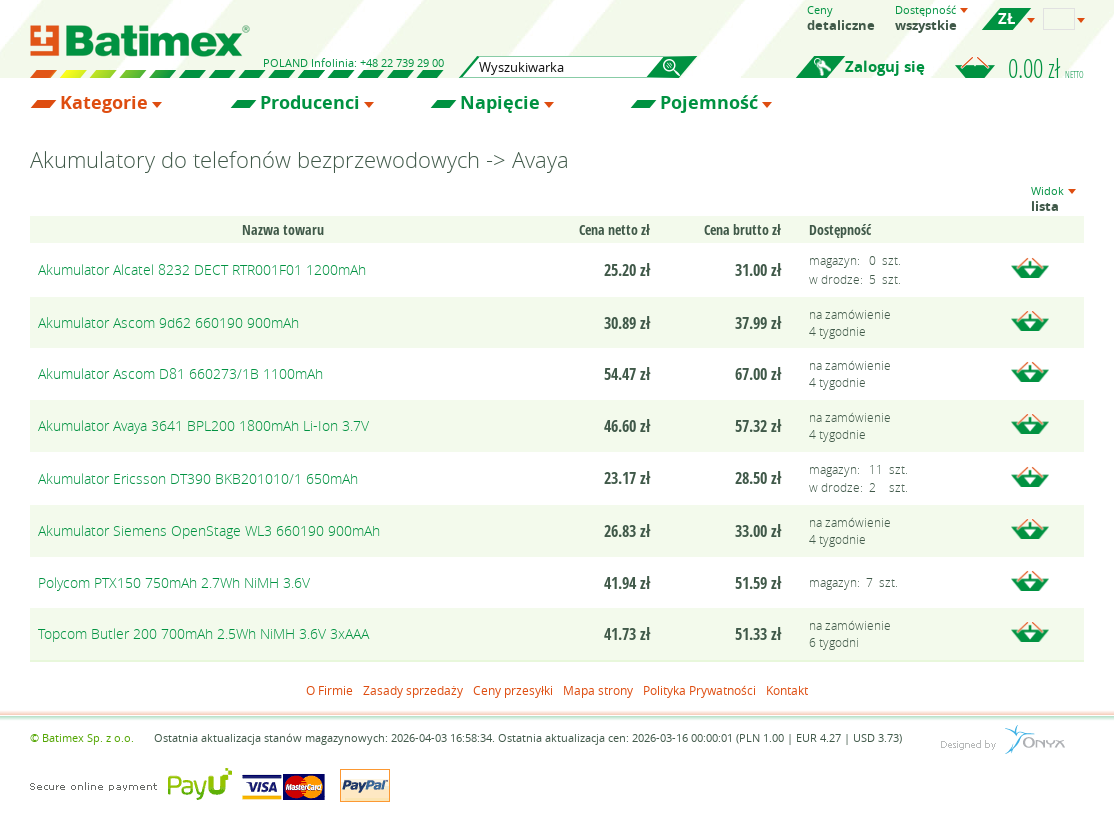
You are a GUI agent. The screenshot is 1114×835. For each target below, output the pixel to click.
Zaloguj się (885, 66)
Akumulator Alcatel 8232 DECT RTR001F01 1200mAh (202, 269)
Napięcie (500, 103)
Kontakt (787, 690)
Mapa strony (598, 690)
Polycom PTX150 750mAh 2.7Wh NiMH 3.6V (174, 582)
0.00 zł (1046, 68)
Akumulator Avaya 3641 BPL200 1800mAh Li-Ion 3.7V (203, 425)
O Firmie (329, 690)
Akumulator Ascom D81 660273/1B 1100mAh (180, 373)
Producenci (310, 103)
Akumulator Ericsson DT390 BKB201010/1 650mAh (198, 478)
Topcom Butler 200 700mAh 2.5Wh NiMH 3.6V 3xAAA (203, 633)
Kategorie (104, 103)
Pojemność (709, 103)
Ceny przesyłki (513, 690)
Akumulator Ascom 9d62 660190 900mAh (168, 322)
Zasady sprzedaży (413, 690)
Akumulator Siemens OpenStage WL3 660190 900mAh (209, 530)
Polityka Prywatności (699, 690)
